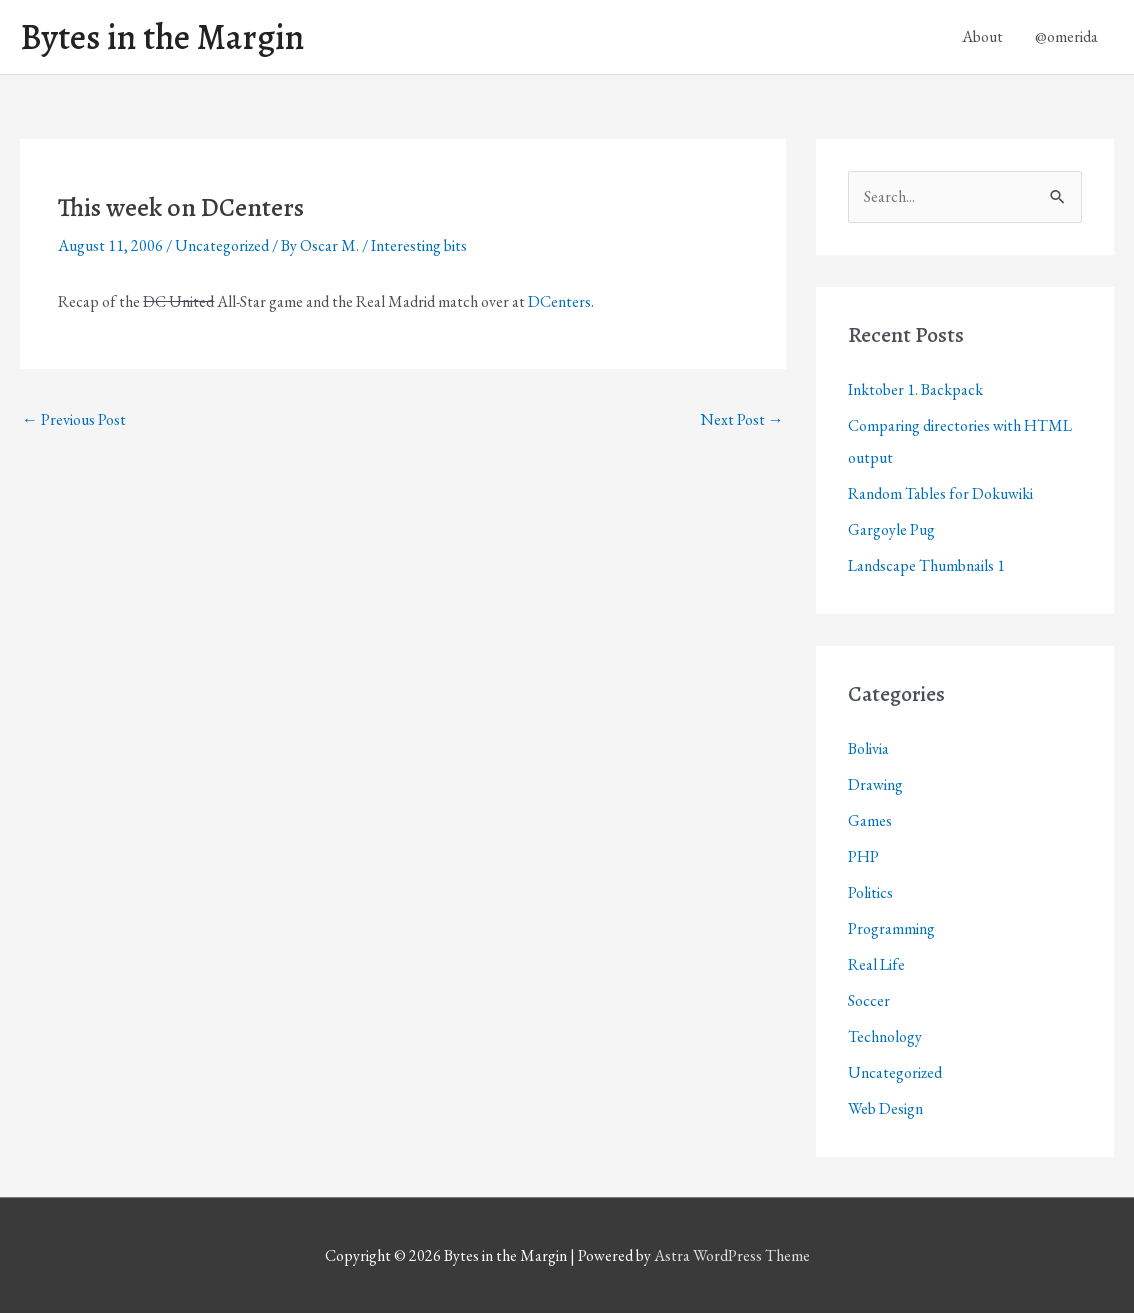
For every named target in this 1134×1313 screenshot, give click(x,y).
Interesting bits (419, 245)
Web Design (885, 1108)
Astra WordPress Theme (732, 1255)
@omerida (1066, 36)
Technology (885, 1036)
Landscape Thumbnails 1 (926, 565)
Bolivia (868, 748)
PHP (863, 856)
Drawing (875, 784)
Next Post (742, 419)
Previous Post (74, 419)
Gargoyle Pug (891, 529)
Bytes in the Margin (162, 37)
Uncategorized (222, 245)
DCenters (559, 301)
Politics (870, 892)
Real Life (876, 964)
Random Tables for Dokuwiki (940, 493)
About (982, 36)
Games (870, 820)
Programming (891, 928)
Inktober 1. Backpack (915, 389)
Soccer (869, 1000)
